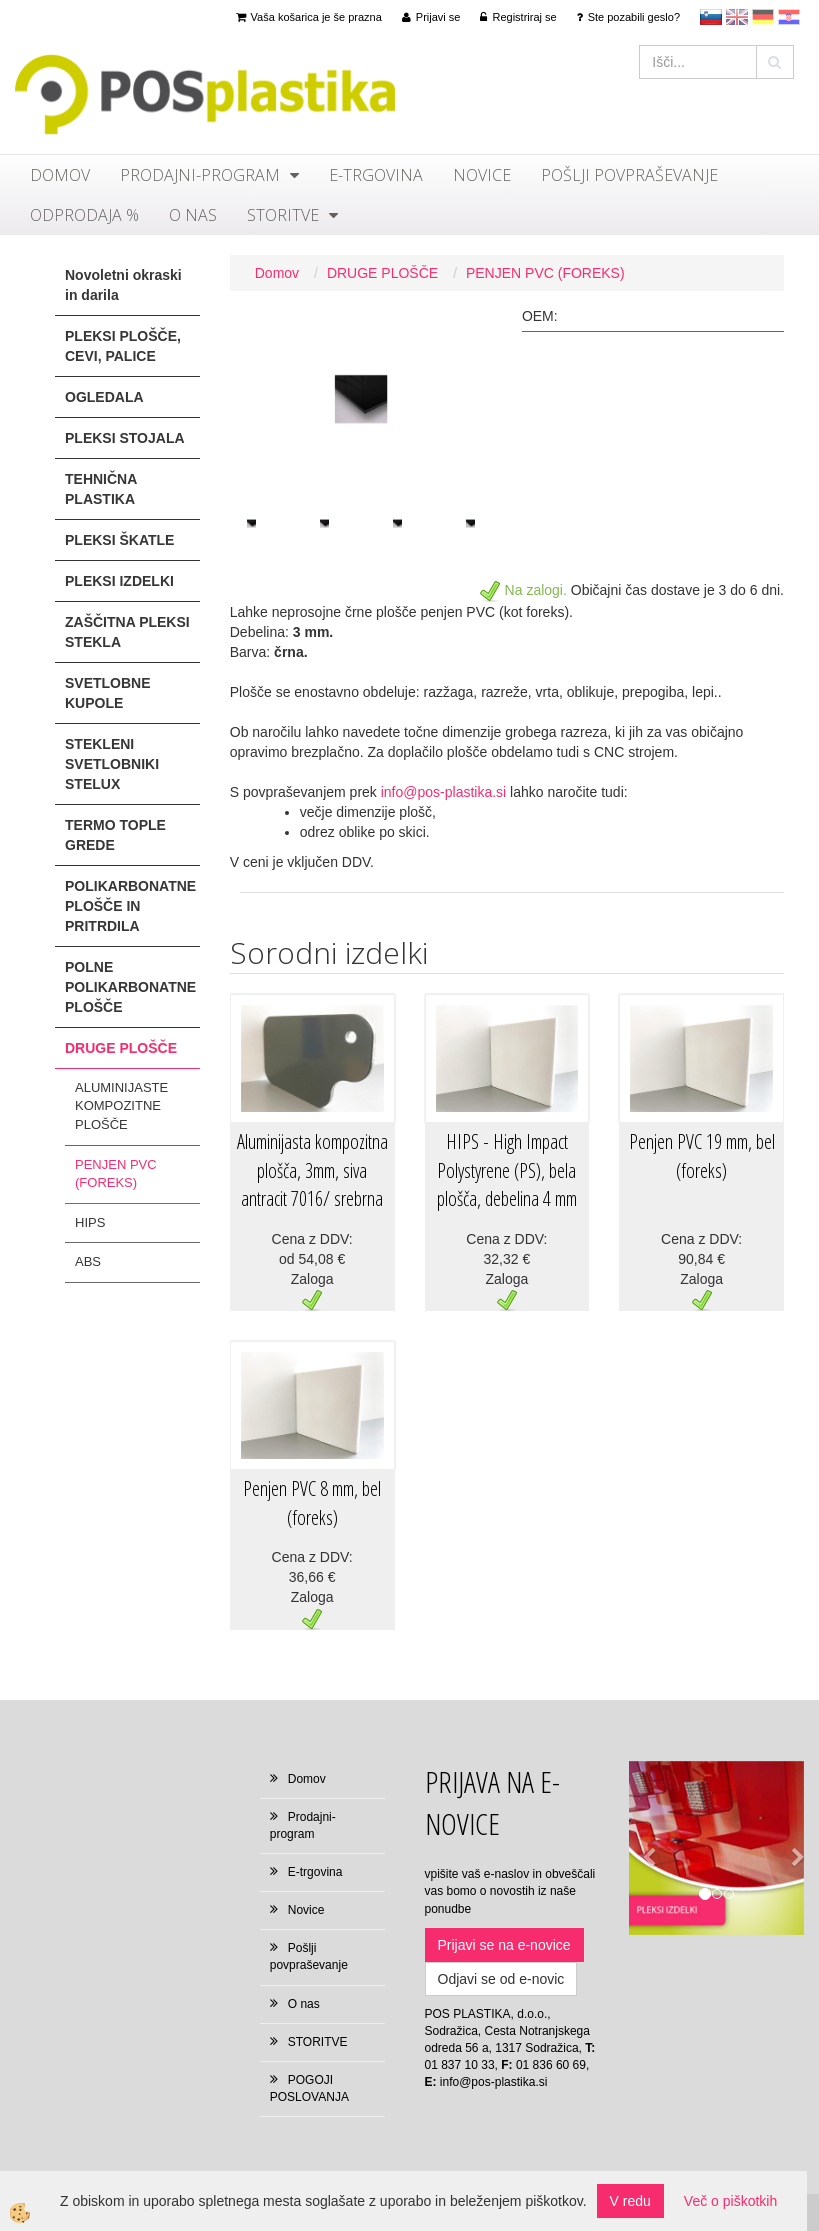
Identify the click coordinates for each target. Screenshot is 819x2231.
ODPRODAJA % (84, 215)
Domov (60, 175)
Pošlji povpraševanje (629, 175)
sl (711, 17)
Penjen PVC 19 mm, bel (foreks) (702, 1156)
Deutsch (763, 17)
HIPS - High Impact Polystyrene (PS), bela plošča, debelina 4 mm (507, 1170)
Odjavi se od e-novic (501, 1979)
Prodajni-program (200, 175)
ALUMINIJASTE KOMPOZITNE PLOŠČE (121, 1106)
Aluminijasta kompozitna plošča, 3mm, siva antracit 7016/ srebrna (312, 1170)
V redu (630, 2201)
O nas (193, 215)
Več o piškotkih (730, 2201)
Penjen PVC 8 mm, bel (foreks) (312, 1503)
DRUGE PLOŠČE (382, 273)
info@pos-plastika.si (444, 792)
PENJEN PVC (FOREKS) (116, 1174)
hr (789, 17)
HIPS (90, 1222)
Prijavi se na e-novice (504, 1945)
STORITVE (283, 215)
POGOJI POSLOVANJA (309, 2088)
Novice (482, 175)
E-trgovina (376, 175)
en (737, 17)
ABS (88, 1261)
